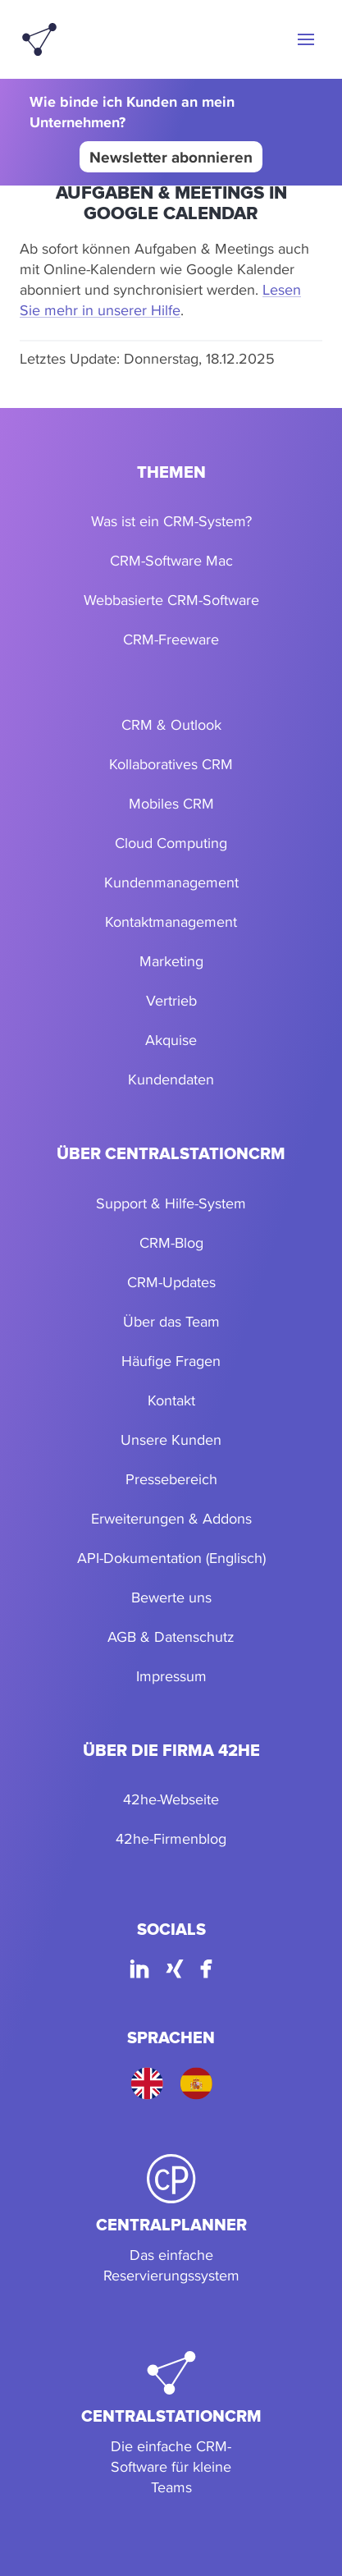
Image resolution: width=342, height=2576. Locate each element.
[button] (306, 39)
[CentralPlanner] (171, 2219)
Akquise (171, 1039)
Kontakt (171, 1400)
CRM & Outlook (171, 724)
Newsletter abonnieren (171, 156)
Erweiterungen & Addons (171, 1518)
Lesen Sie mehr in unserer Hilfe (160, 299)
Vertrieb (171, 1000)
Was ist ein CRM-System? (171, 521)
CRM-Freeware (171, 639)
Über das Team (171, 1321)
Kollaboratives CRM (171, 764)
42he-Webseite (171, 1799)
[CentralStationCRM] (171, 2424)
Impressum (171, 1676)
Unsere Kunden (171, 1439)
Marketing (171, 961)
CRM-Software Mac (171, 560)
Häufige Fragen (171, 1360)
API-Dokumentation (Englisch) (171, 1557)
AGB (121, 1636)
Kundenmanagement (171, 882)
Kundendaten (171, 1079)
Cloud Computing (171, 842)
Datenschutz (194, 1636)
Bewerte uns (171, 1597)
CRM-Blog (171, 1242)
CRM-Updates (171, 1282)
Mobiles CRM (171, 803)
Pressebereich (171, 1479)
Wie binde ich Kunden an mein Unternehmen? (132, 112)
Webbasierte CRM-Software (171, 599)
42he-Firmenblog (171, 1838)
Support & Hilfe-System (171, 1203)
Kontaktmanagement (171, 921)
